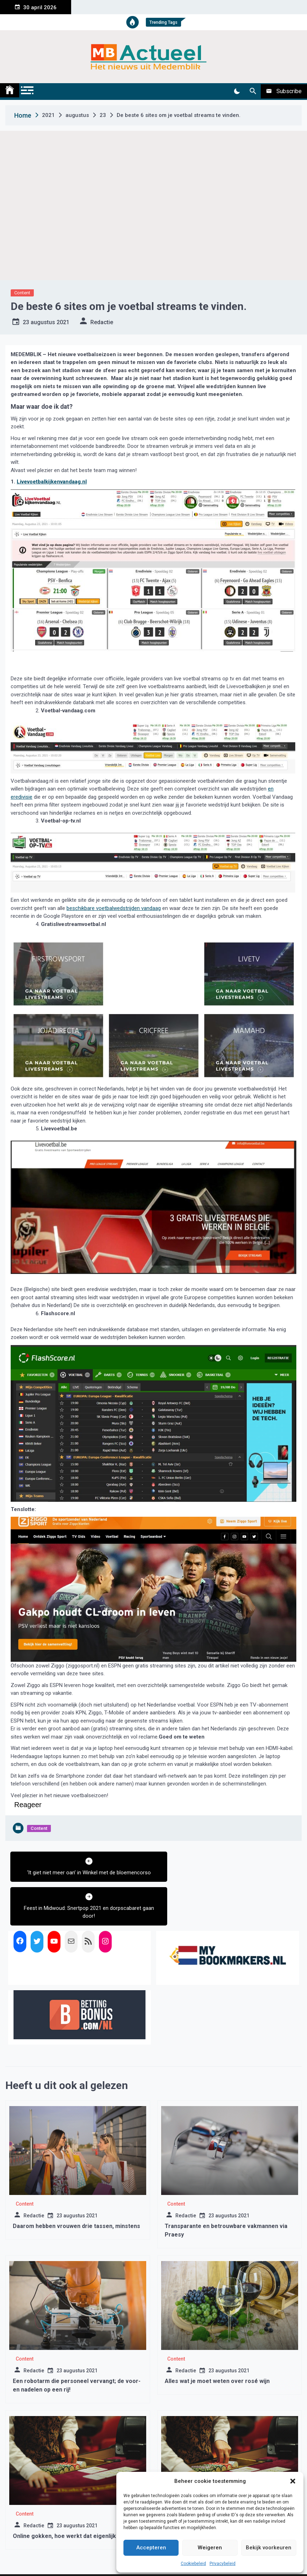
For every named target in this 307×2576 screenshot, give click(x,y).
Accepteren (151, 2547)
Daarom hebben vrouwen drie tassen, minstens (76, 2190)
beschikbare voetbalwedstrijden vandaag (114, 908)
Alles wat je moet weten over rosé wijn (217, 2345)
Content (22, 292)
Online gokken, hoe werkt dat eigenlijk (64, 2500)
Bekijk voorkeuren (268, 2547)
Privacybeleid (222, 2563)
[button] (292, 2481)
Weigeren (210, 2547)
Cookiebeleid (193, 2563)
